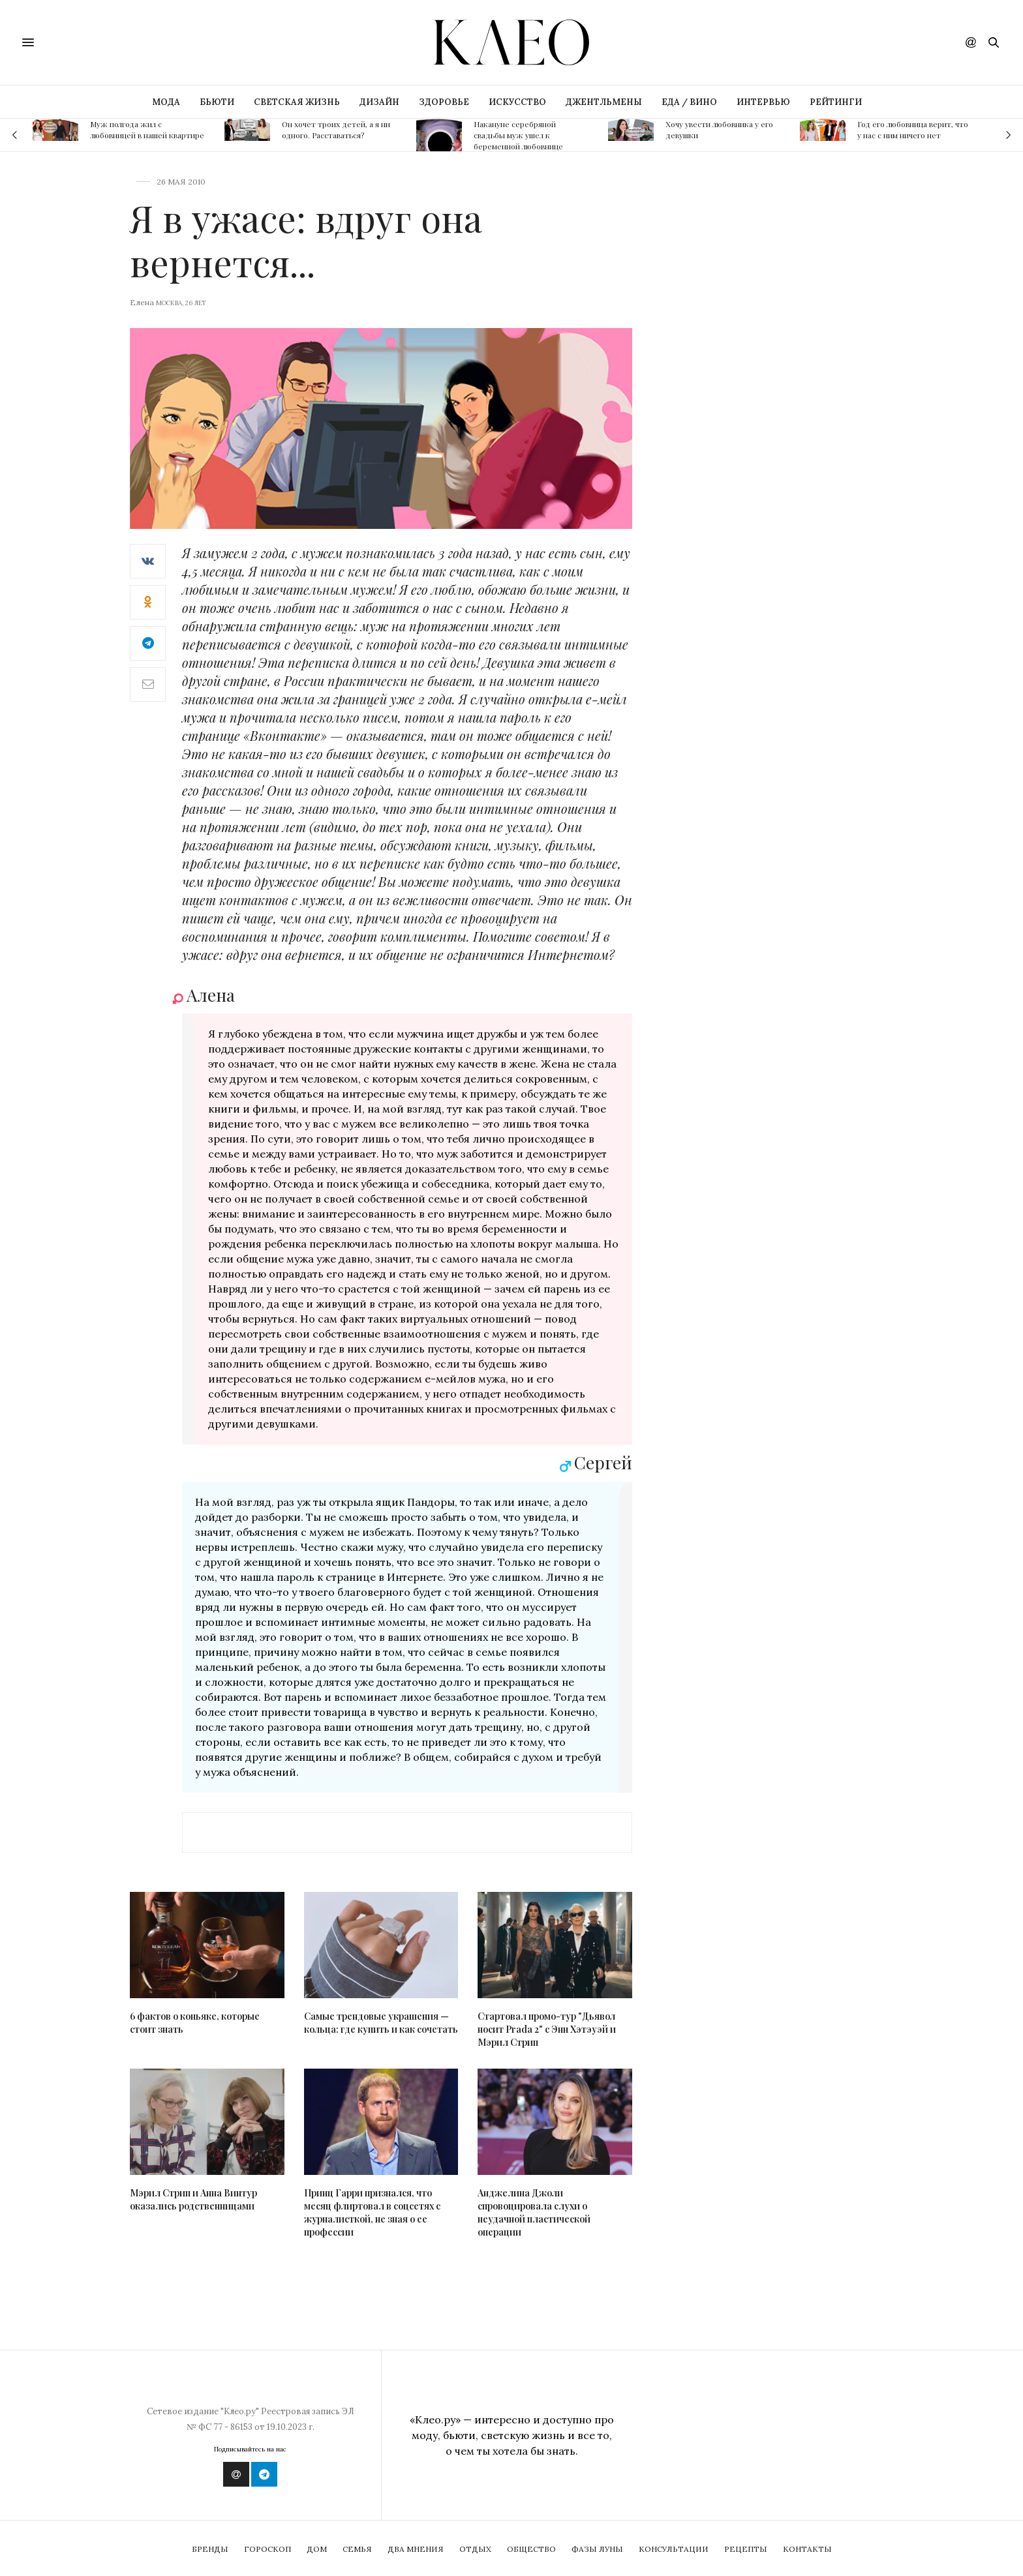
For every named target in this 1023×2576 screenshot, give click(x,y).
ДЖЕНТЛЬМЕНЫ (604, 102)
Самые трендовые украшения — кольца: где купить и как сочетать (381, 2022)
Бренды (210, 2549)
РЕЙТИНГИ (836, 102)
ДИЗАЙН (379, 102)
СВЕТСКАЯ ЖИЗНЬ (297, 102)
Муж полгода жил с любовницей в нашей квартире (147, 129)
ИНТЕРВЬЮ (763, 102)
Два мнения (416, 2549)
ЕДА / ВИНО (689, 102)
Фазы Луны (597, 2549)
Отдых (475, 2549)
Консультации (674, 2549)
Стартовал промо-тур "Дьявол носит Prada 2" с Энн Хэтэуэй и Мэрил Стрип (547, 2029)
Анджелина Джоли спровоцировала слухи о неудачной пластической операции (534, 2212)
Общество (531, 2549)
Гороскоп (267, 2549)
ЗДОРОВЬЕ (444, 102)
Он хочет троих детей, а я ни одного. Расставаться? (336, 129)
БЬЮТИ (217, 102)
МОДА (166, 102)
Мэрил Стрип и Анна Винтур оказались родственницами (193, 2199)
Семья (357, 2549)
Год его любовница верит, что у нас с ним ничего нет (912, 129)
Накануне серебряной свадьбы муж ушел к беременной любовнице (518, 135)
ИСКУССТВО (517, 102)
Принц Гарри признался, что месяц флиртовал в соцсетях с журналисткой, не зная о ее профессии (372, 2212)
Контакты (807, 2549)
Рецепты (745, 2549)
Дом (317, 2549)
